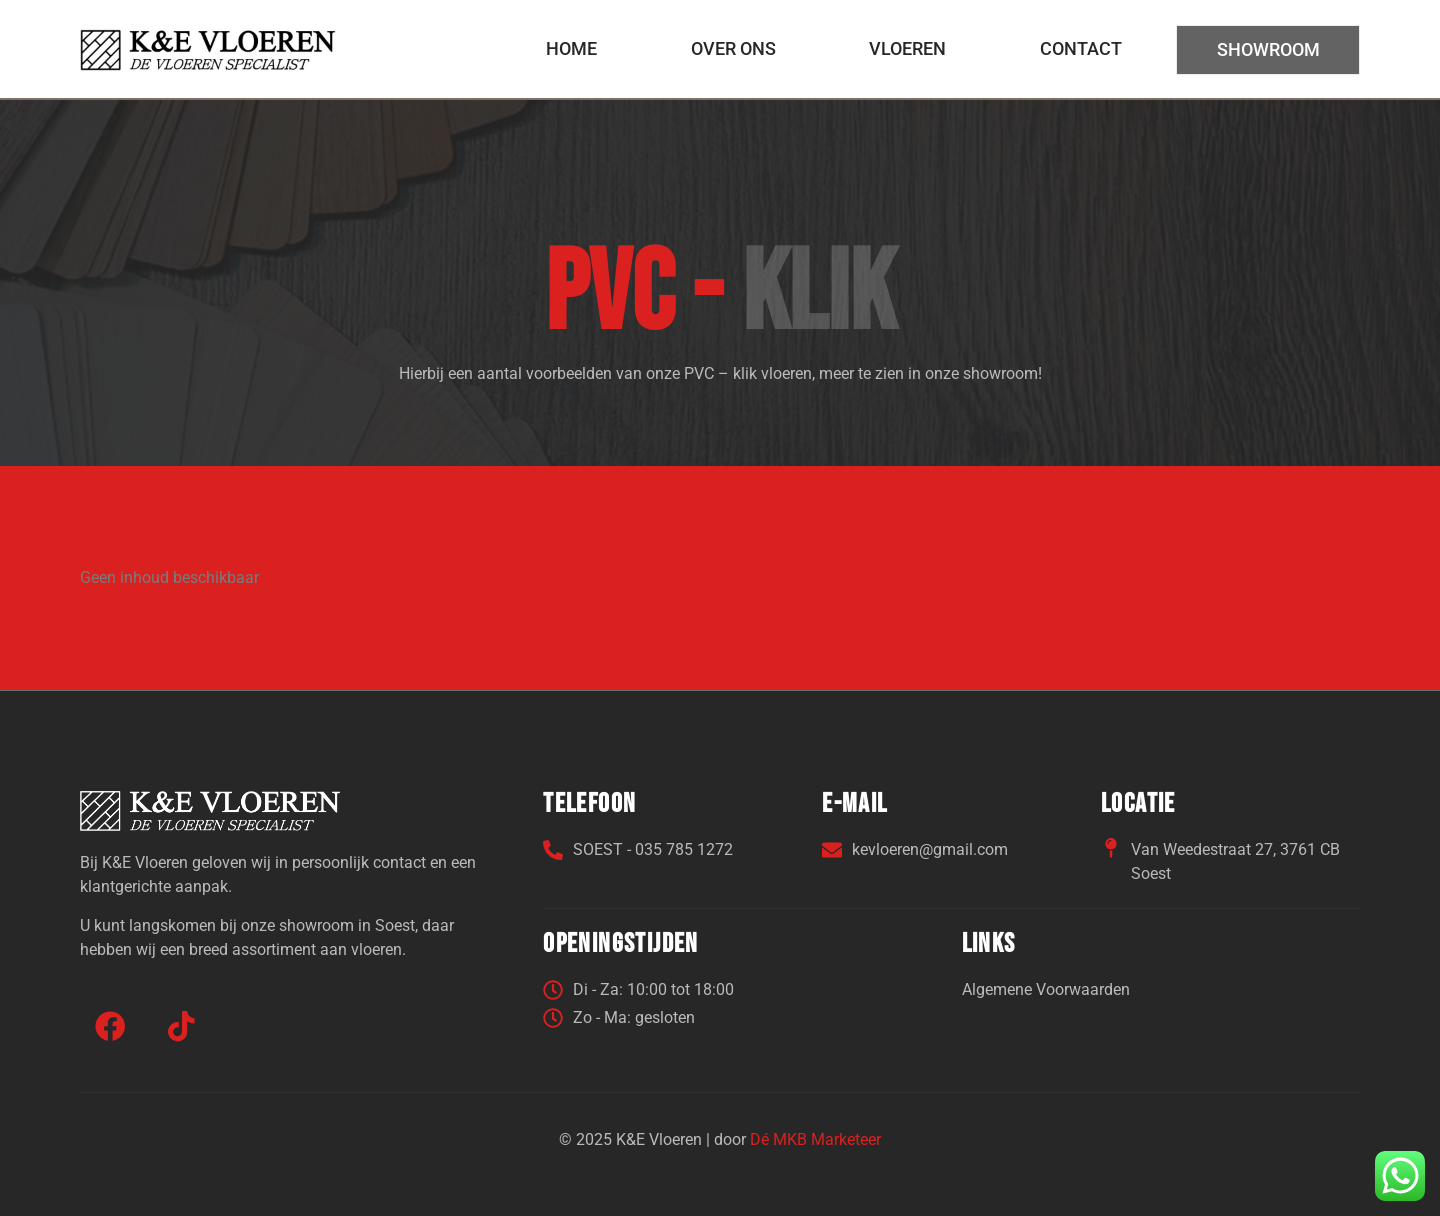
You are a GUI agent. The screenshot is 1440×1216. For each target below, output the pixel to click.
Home (571, 47)
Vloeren (906, 47)
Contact (1080, 47)
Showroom (1267, 49)
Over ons (732, 47)
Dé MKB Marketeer (815, 1138)
